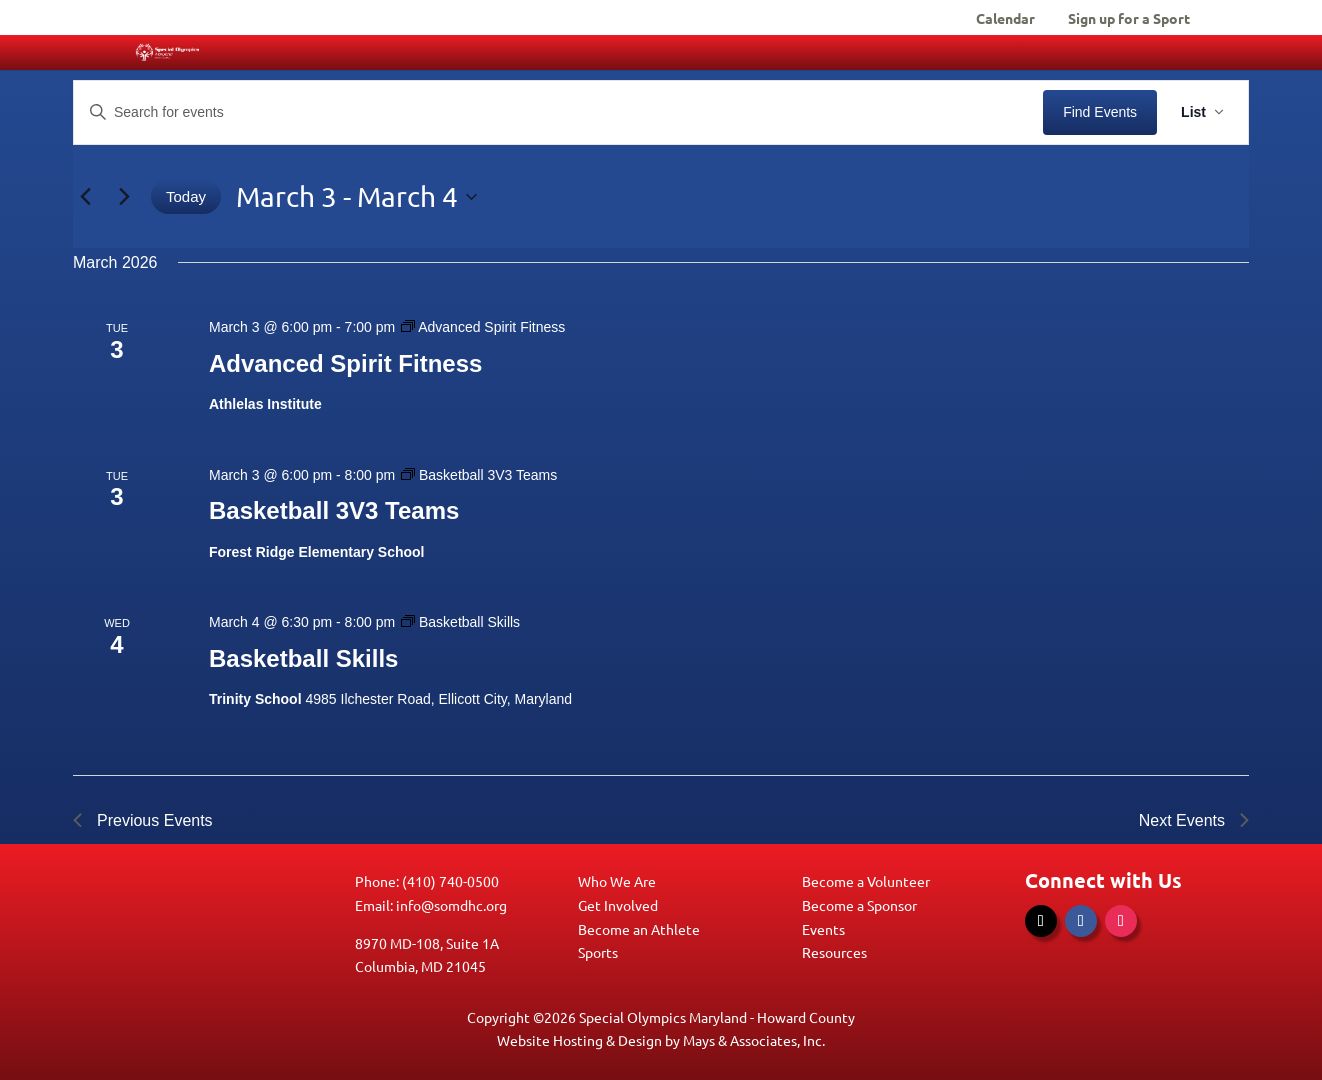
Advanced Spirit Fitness (345, 363)
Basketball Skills (303, 658)
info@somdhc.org (451, 905)
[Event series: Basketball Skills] (460, 622)
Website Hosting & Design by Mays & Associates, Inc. (661, 1040)
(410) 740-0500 (450, 881)
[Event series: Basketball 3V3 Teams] (479, 475)
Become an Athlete (639, 929)
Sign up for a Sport (1129, 19)
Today (186, 196)
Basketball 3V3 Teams (334, 510)
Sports (598, 952)
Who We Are (617, 881)
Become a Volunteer (866, 881)
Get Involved (618, 905)
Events (823, 929)
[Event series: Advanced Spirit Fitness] (483, 327)
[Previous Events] (85, 197)
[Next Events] (124, 197)
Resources (834, 952)
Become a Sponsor (859, 905)
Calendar (1005, 19)
